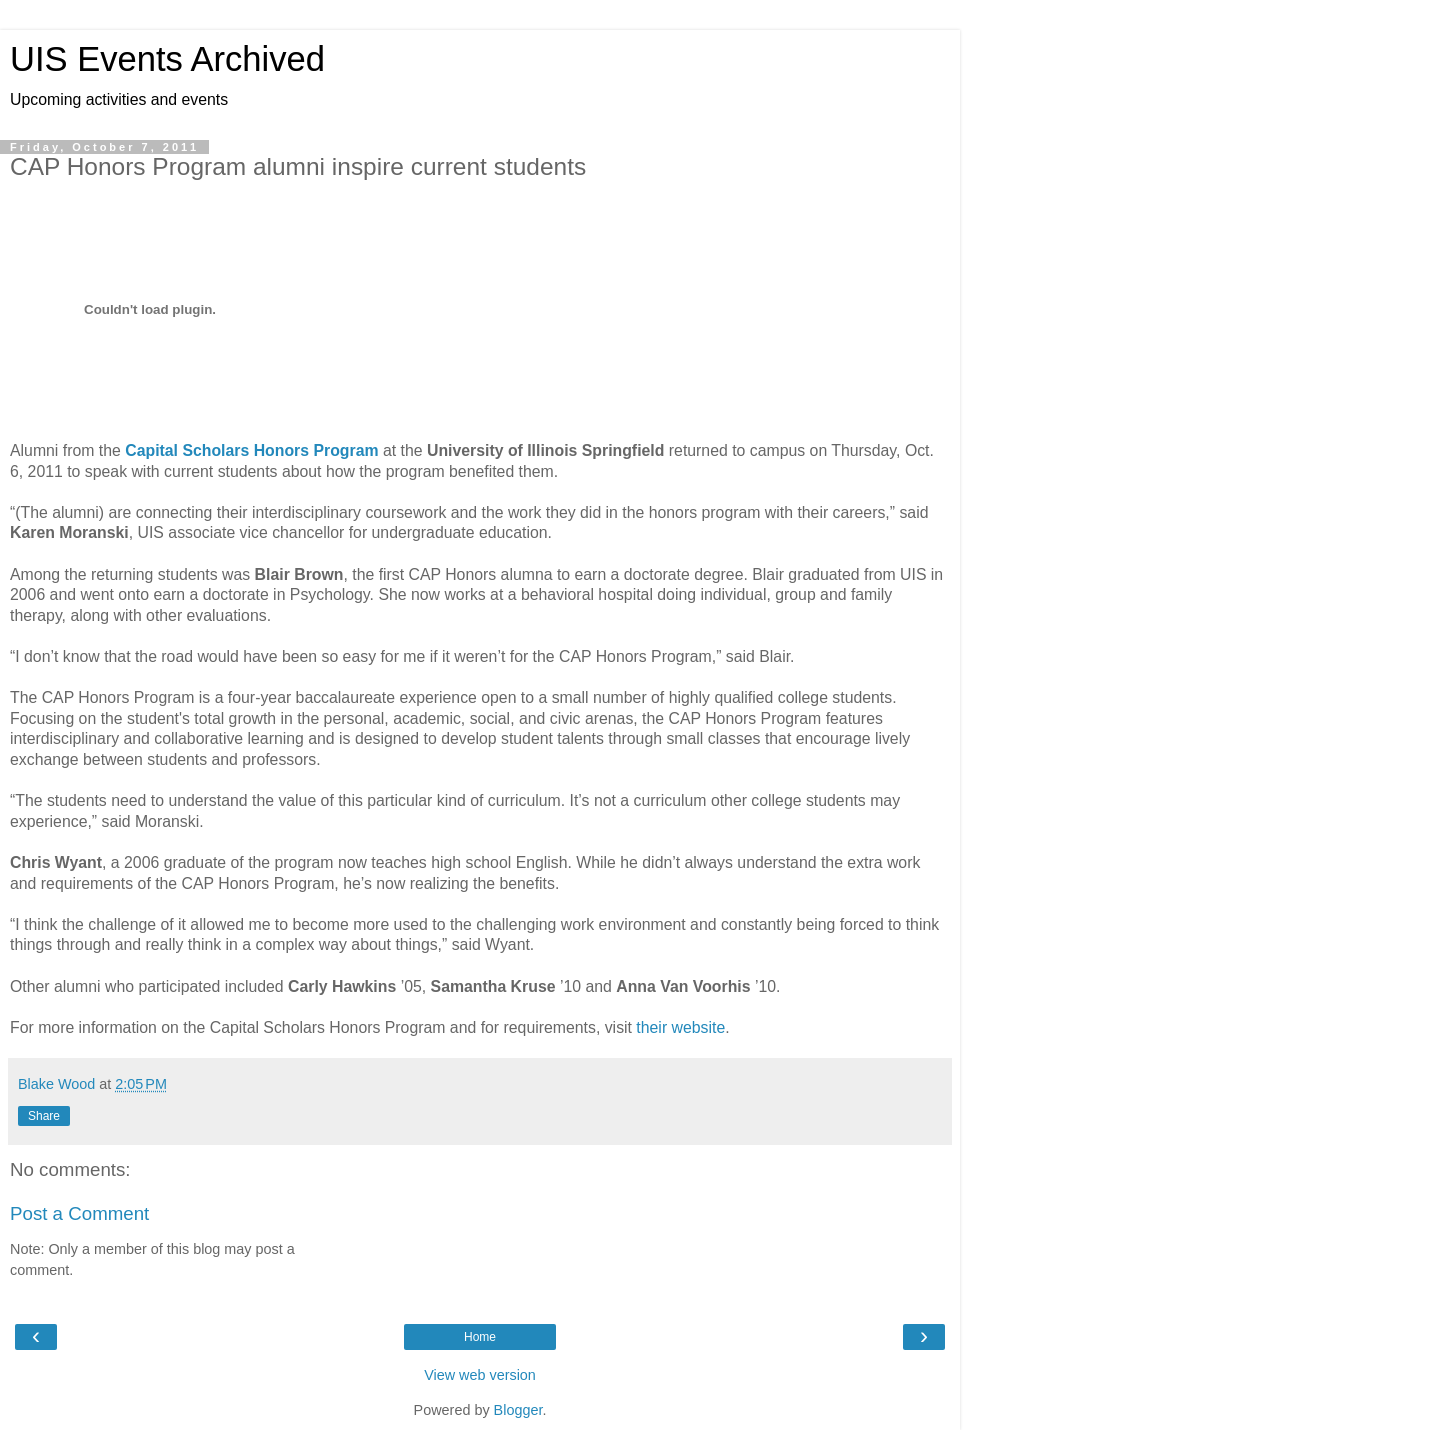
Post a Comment (79, 1213)
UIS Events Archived (167, 59)
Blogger (518, 1410)
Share (44, 1116)
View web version (480, 1375)
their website (680, 1027)
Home (480, 1337)
